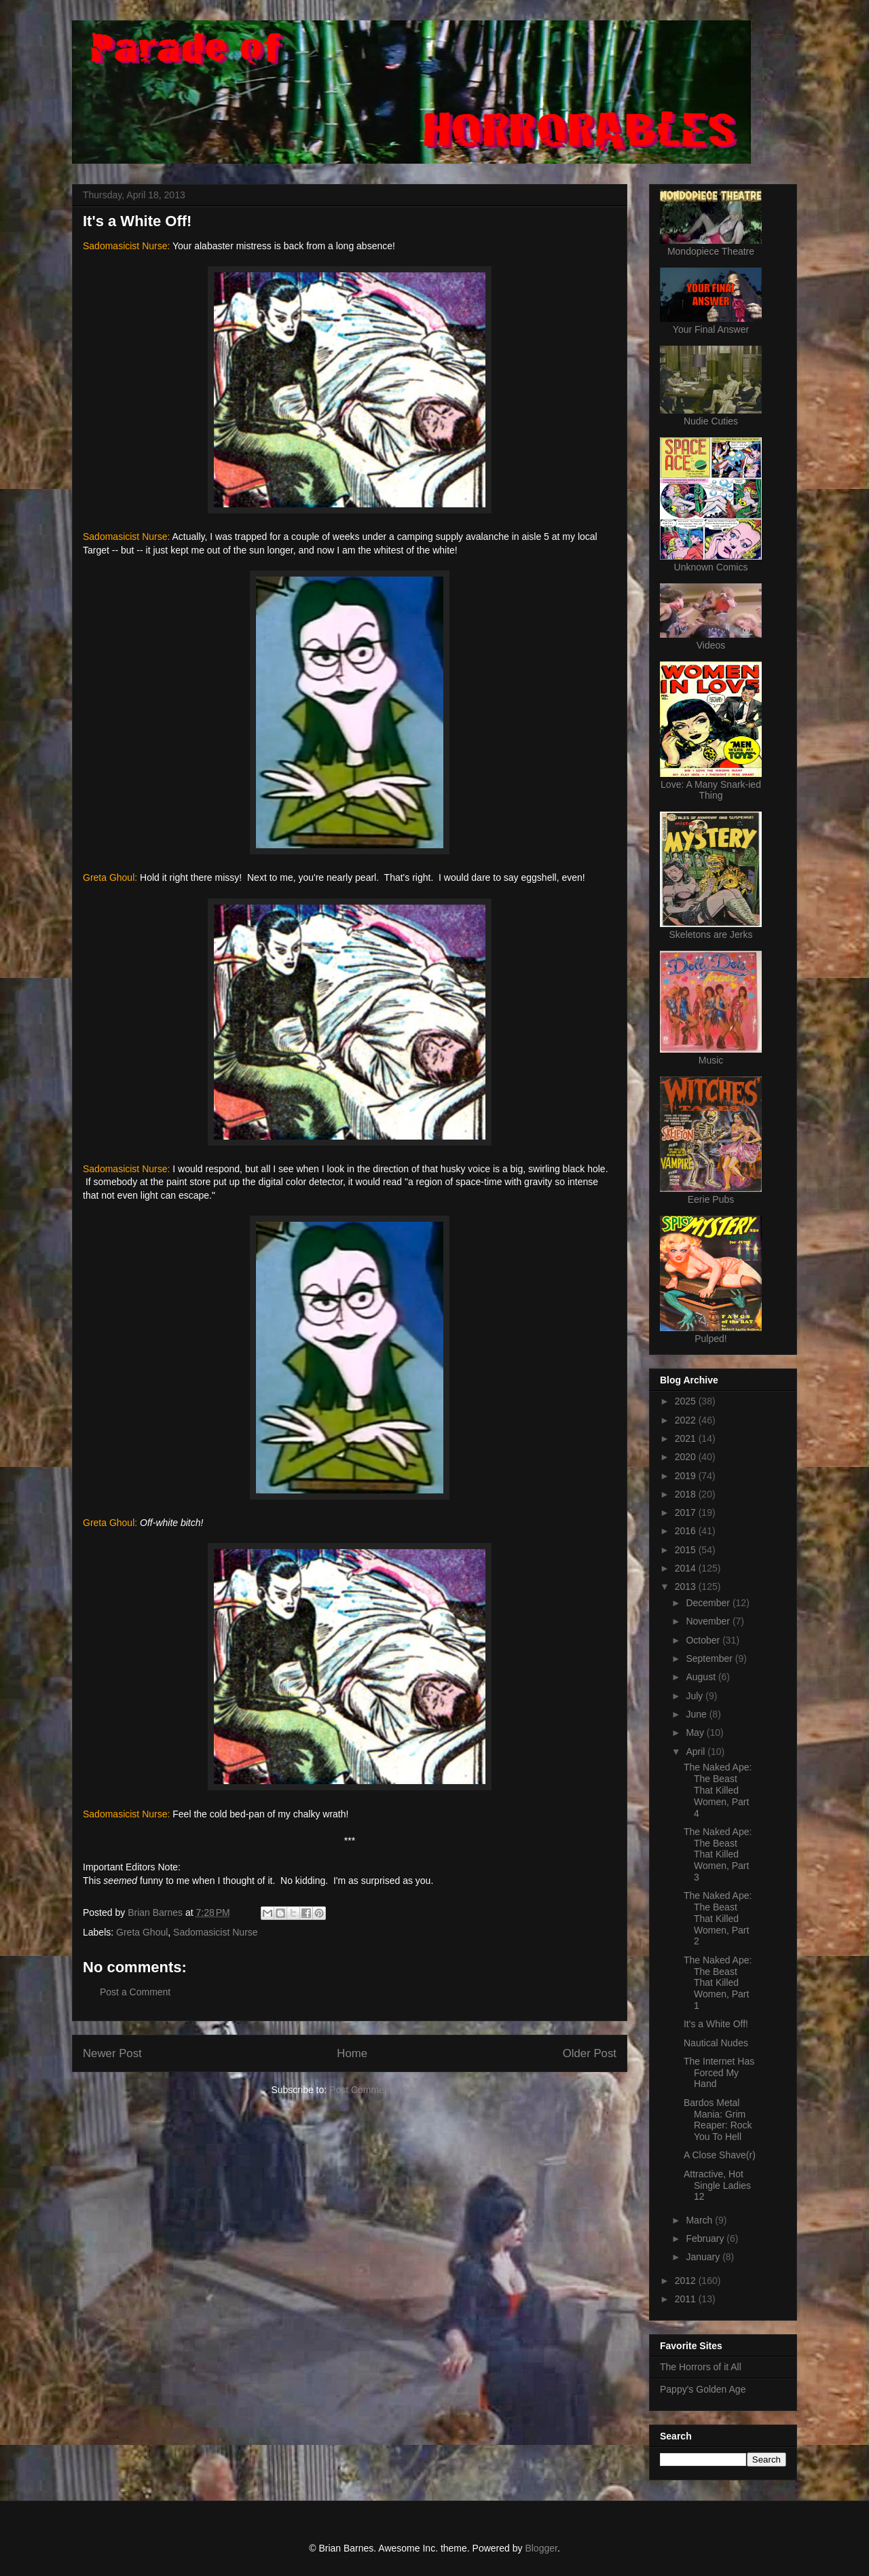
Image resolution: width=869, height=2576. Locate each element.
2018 (687, 1494)
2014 (687, 1568)
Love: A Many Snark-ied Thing (711, 790)
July (695, 1695)
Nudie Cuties (711, 421)
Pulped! (710, 1338)
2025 (687, 1401)
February (706, 2238)
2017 (687, 1512)
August (702, 1676)
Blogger (541, 2548)
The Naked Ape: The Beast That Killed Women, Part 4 (718, 1790)
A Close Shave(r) (720, 2154)
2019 (687, 1475)
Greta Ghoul (142, 1932)
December (709, 1602)
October (704, 1640)
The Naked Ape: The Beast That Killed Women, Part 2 (718, 1918)
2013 (687, 1586)
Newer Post (112, 2053)
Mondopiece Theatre (710, 251)
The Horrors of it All (700, 2366)
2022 (687, 1420)
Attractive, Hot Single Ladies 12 (717, 2185)
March (700, 2220)
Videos (711, 645)
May (696, 1732)
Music (711, 1060)
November (709, 1621)
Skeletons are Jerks (711, 934)
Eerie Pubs (711, 1199)
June (697, 1714)
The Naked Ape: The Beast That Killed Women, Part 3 (718, 1854)
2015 (687, 1549)
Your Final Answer (711, 329)
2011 (687, 2298)
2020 (687, 1456)
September (710, 1658)
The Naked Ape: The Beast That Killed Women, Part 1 (718, 1983)
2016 (687, 1530)
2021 (687, 1438)
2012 (687, 2280)
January (704, 2256)
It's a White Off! (716, 2023)
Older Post (589, 2053)
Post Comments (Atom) (378, 2089)
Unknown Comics (711, 567)
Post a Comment (135, 1992)
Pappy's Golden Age (702, 2389)
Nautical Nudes (716, 2042)
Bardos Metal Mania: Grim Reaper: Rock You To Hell (718, 2119)
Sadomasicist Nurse (215, 1932)
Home (352, 2053)
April (696, 1751)
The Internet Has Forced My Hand (719, 2073)
